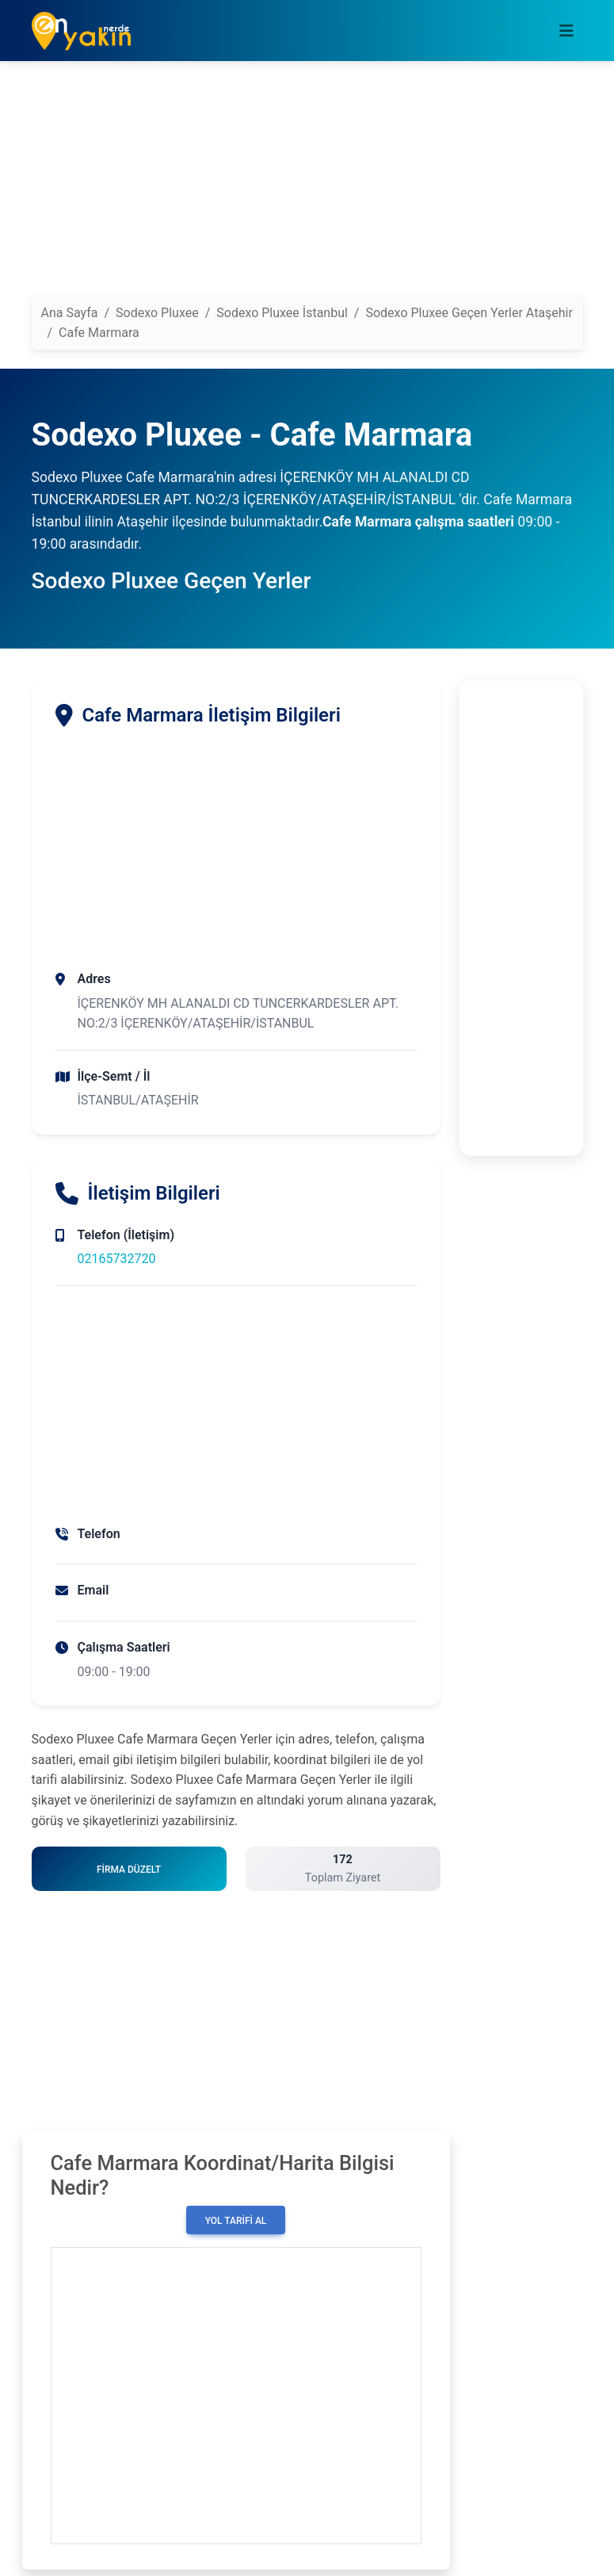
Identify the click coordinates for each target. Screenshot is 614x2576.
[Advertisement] (307, 185)
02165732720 (117, 1258)
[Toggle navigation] (566, 31)
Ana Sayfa (69, 312)
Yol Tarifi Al (236, 2220)
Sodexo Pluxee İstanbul (282, 312)
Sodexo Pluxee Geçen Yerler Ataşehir (468, 312)
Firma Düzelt (129, 1869)
